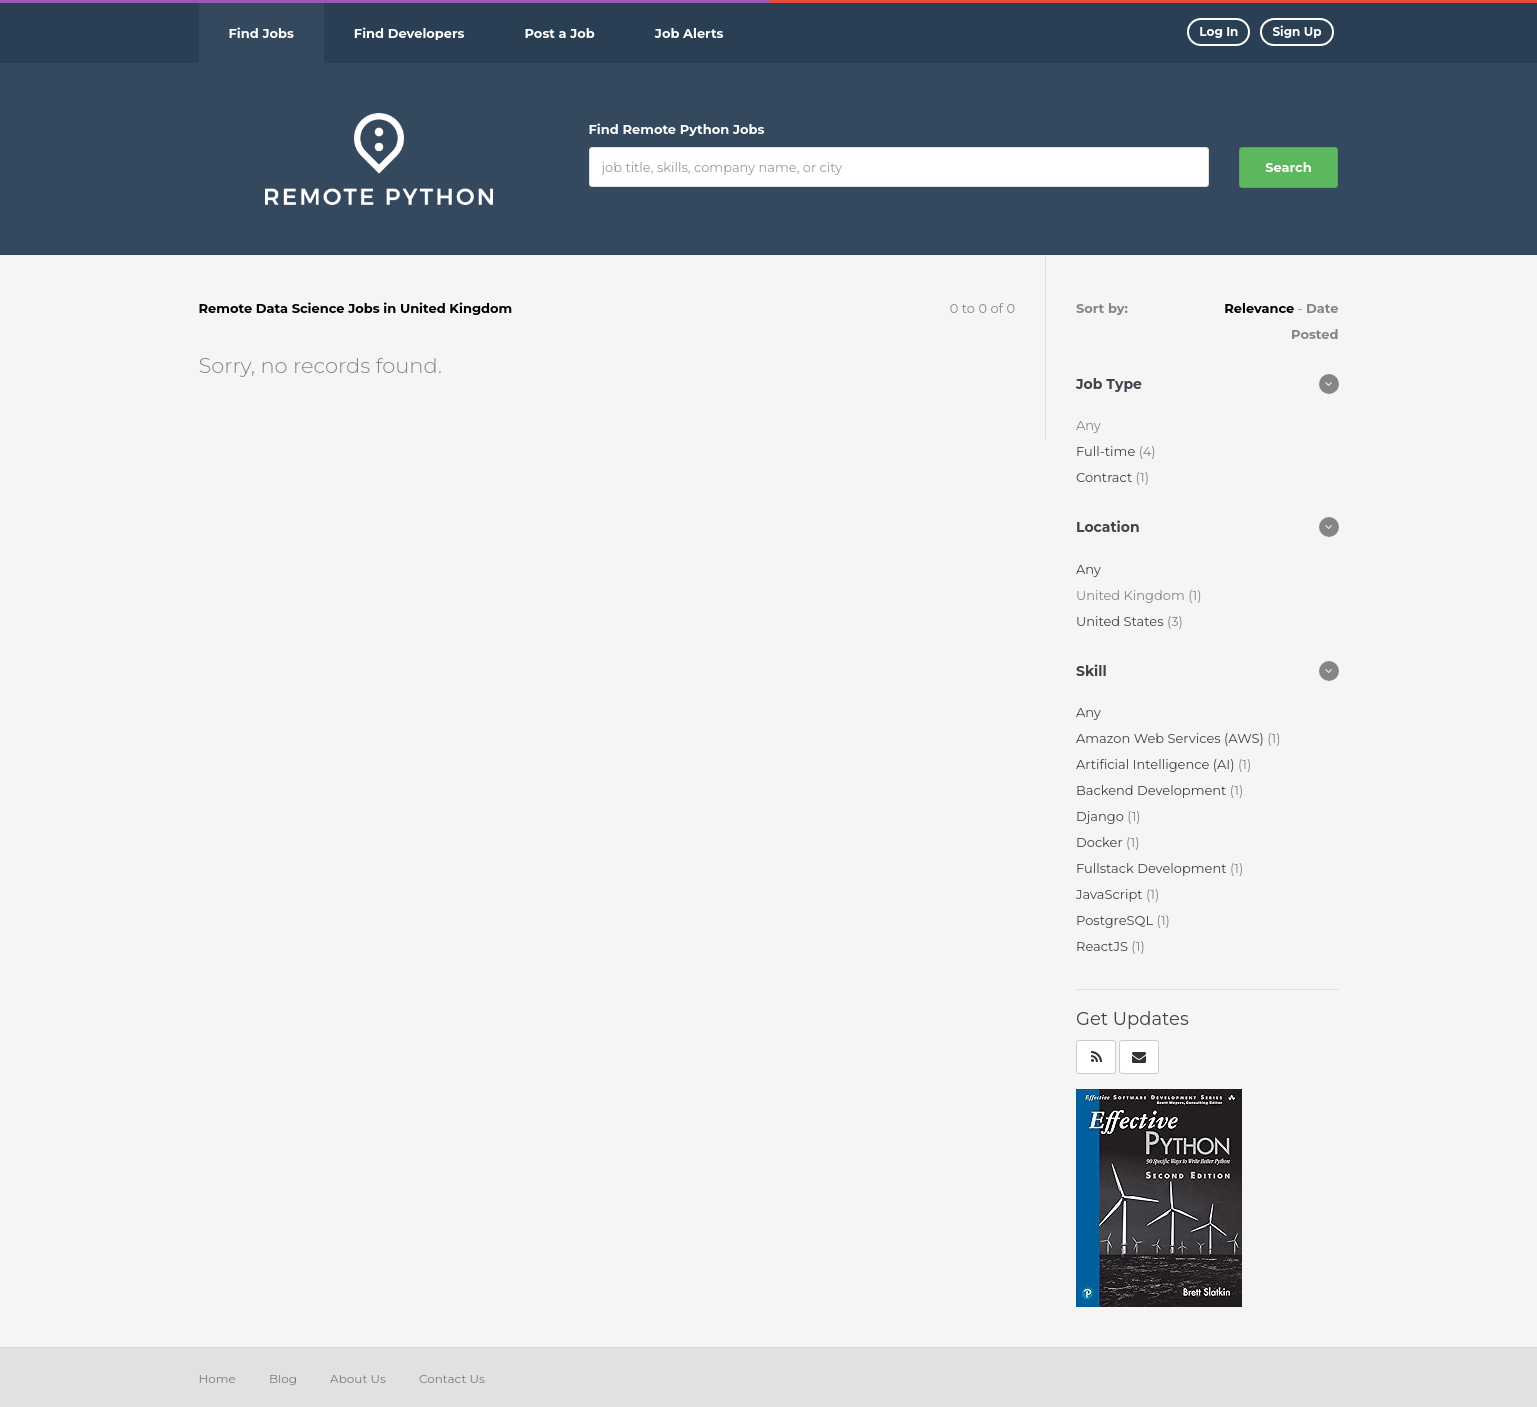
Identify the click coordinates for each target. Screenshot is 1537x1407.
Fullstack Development (1153, 868)
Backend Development (1153, 790)
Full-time (1107, 451)
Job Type (1109, 384)
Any (1088, 569)
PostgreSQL (1116, 920)
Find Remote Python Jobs (677, 129)
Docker (1101, 842)
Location (1108, 527)
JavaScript (1111, 894)
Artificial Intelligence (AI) (1157, 764)
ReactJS (1103, 946)
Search (1288, 167)
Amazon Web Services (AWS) (1171, 738)
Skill (1091, 671)
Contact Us (452, 1378)
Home (217, 1378)
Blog (283, 1378)
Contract (1106, 477)
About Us (358, 1378)
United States (1121, 621)
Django (1101, 816)
